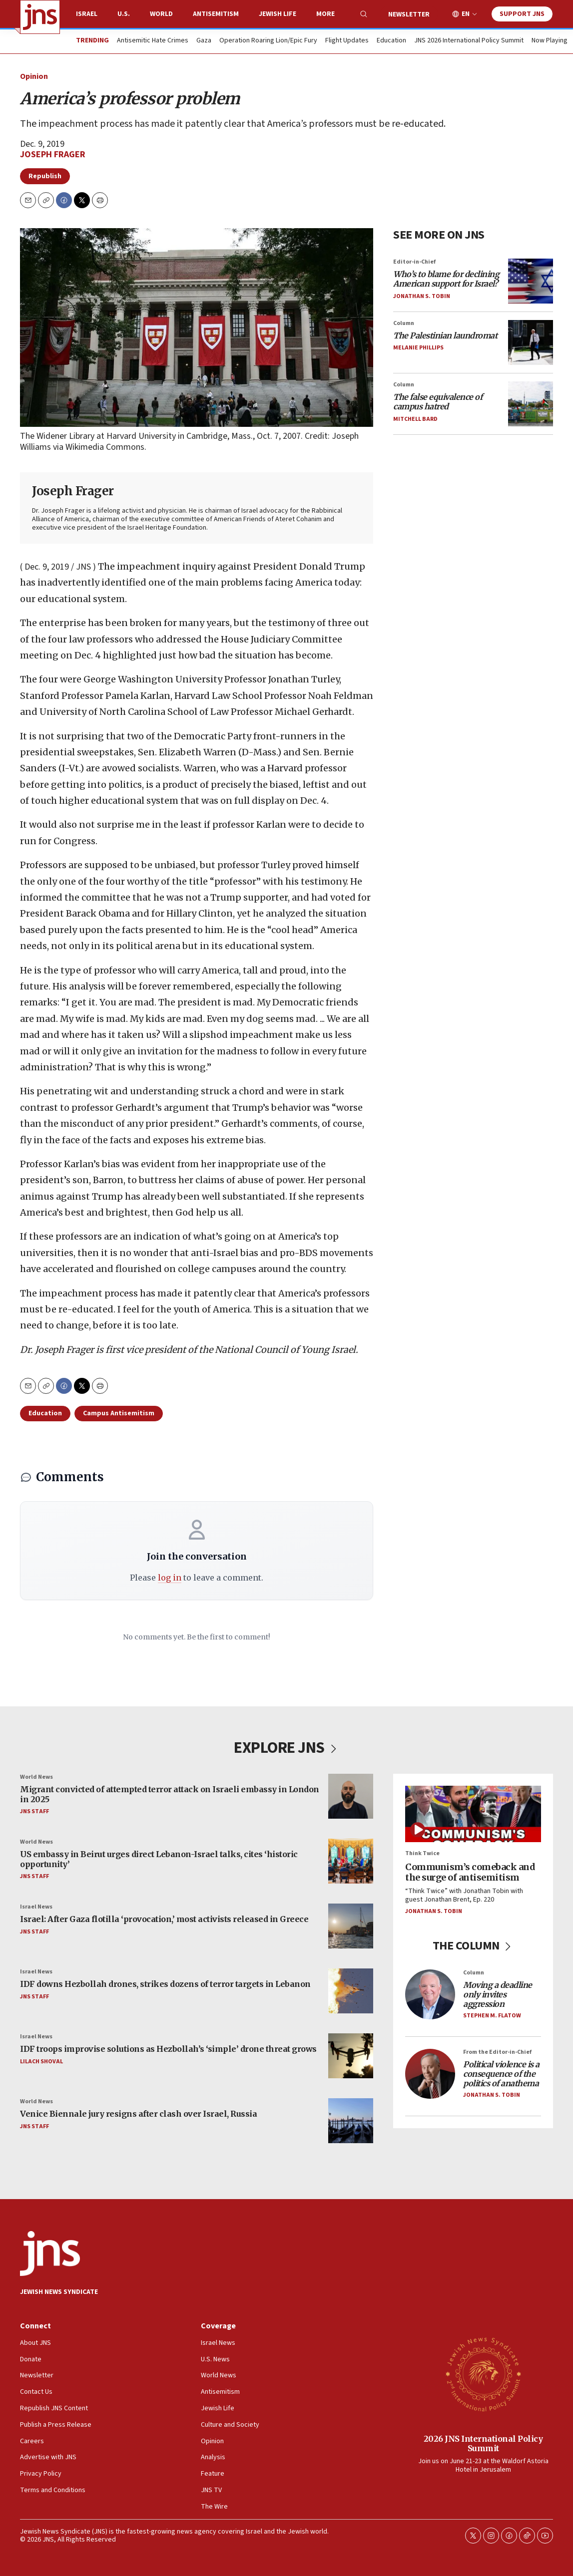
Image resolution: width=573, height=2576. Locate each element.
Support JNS (522, 14)
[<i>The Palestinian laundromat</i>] (530, 342)
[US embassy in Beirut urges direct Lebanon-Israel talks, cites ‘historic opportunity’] (350, 1861)
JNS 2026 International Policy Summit (469, 40)
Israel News (36, 1907)
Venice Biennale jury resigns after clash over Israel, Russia (138, 2114)
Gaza (203, 40)
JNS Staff (34, 1811)
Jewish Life (277, 14)
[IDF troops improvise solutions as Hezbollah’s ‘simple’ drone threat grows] (350, 2055)
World (161, 14)
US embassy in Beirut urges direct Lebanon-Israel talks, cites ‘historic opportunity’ (159, 1859)
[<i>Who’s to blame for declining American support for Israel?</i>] (530, 281)
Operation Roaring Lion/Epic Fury (268, 40)
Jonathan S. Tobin (421, 296)
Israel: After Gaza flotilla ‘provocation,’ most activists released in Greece (164, 1919)
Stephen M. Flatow (492, 2015)
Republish (44, 176)
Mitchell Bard (415, 418)
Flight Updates (347, 40)
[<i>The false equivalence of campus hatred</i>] (530, 403)
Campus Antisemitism (118, 1413)
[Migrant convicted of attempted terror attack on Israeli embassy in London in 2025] (350, 1796)
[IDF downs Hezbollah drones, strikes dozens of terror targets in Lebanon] (350, 1990)
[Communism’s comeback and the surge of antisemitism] (473, 1814)
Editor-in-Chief (414, 262)
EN (466, 14)
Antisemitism (216, 14)
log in (169, 1578)
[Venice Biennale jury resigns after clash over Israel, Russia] (350, 2120)
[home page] (39, 17)
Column (403, 323)
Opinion (34, 76)
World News (36, 1777)
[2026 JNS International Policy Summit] (483, 2373)
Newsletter (409, 14)
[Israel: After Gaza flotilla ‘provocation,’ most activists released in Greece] (350, 1926)
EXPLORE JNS (286, 1747)
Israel (86, 14)
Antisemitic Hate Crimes (152, 40)
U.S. (123, 14)
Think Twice (422, 1853)
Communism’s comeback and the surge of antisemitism (470, 1872)
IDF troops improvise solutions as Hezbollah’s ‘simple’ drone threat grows (168, 2049)
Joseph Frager (52, 154)
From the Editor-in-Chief (497, 2051)
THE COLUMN (473, 1945)
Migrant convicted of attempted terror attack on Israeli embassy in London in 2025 (169, 1794)
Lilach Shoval (41, 2061)
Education (391, 40)
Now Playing (550, 40)
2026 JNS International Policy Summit (483, 2443)
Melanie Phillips (418, 347)
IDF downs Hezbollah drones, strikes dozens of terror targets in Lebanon (165, 1984)
